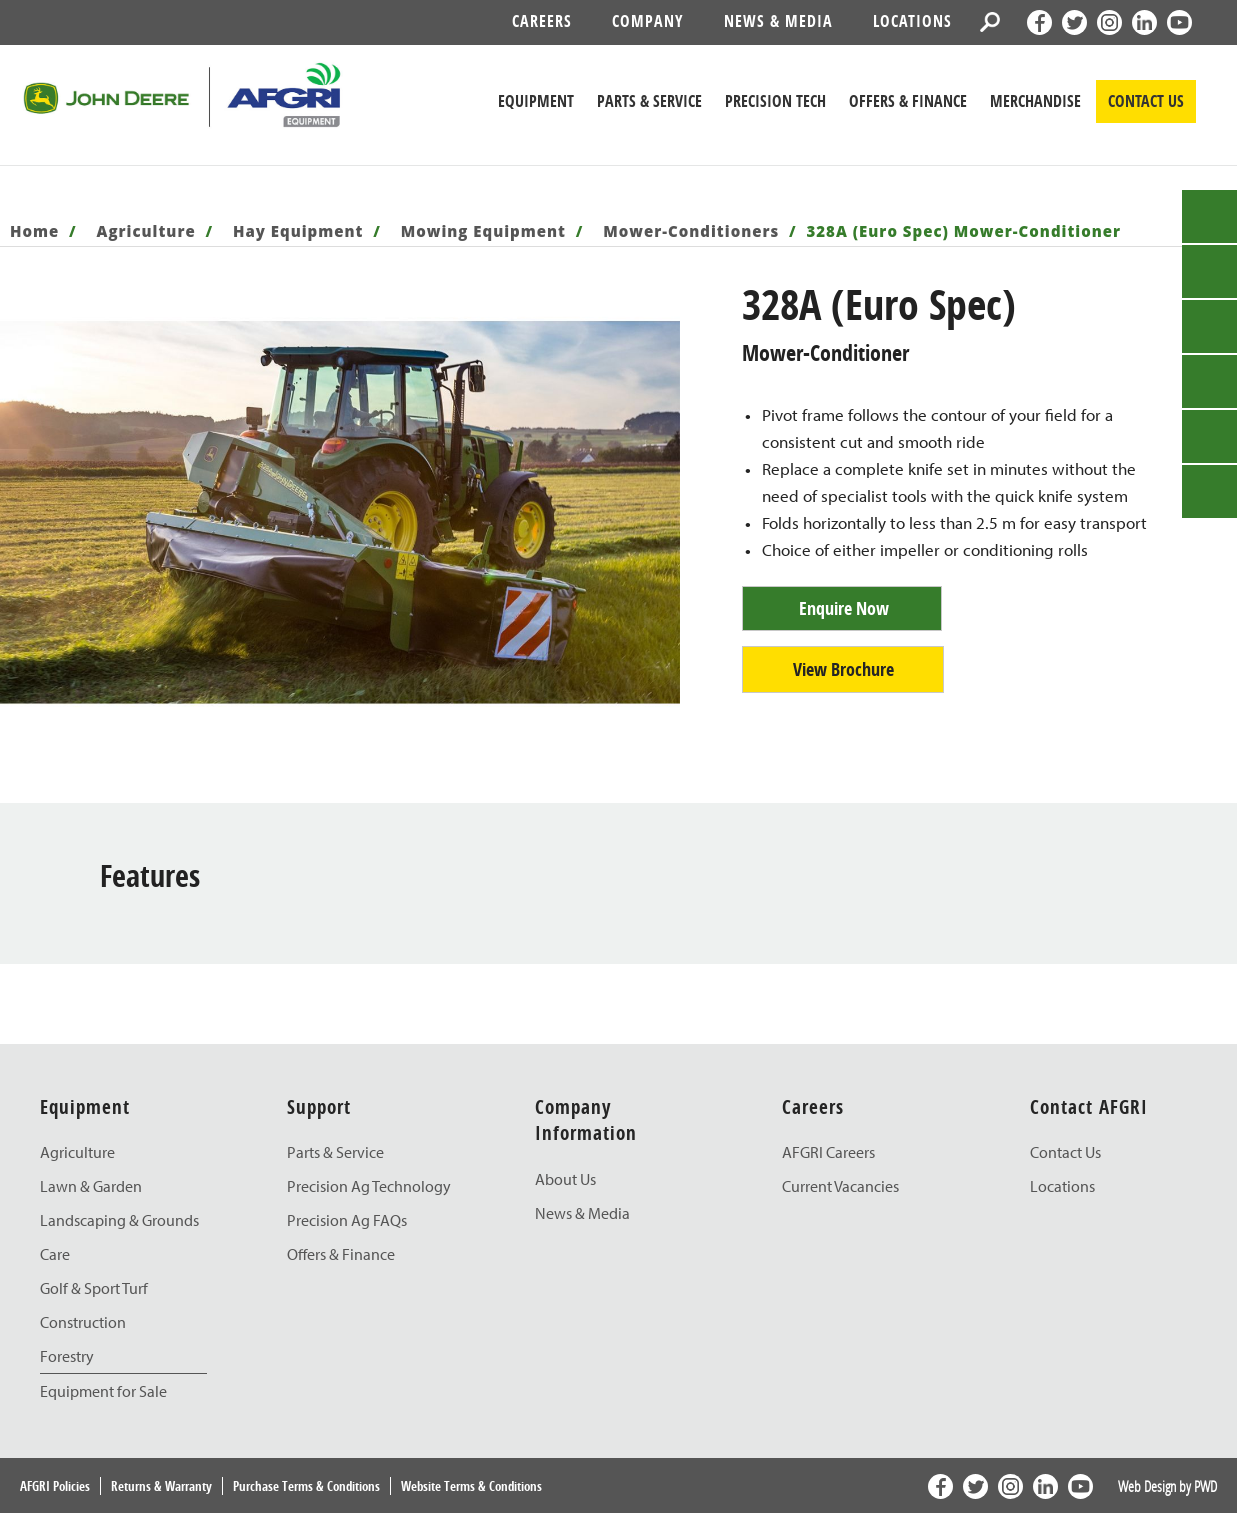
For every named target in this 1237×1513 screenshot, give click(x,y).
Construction (83, 1322)
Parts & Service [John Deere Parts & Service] (649, 101)
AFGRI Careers (828, 1152)
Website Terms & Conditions (471, 1486)
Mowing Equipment (483, 231)
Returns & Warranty (161, 1486)
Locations (912, 21)
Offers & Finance (908, 101)
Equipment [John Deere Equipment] (536, 101)
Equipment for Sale (103, 1391)
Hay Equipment (298, 231)
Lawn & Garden (91, 1186)
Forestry (67, 1356)
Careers (542, 21)
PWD (1205, 1486)
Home (34, 231)
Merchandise (1035, 101)
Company (648, 21)
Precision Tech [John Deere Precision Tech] (775, 101)
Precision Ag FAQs (347, 1220)
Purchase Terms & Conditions (306, 1486)
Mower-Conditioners (691, 231)
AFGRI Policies (55, 1486)
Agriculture (146, 231)
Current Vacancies (840, 1186)
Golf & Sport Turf (94, 1288)
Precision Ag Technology (369, 1186)
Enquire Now (844, 608)
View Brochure (843, 669)
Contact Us (1065, 1152)
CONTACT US (1146, 101)
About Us (565, 1179)
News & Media (778, 21)
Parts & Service (335, 1152)
